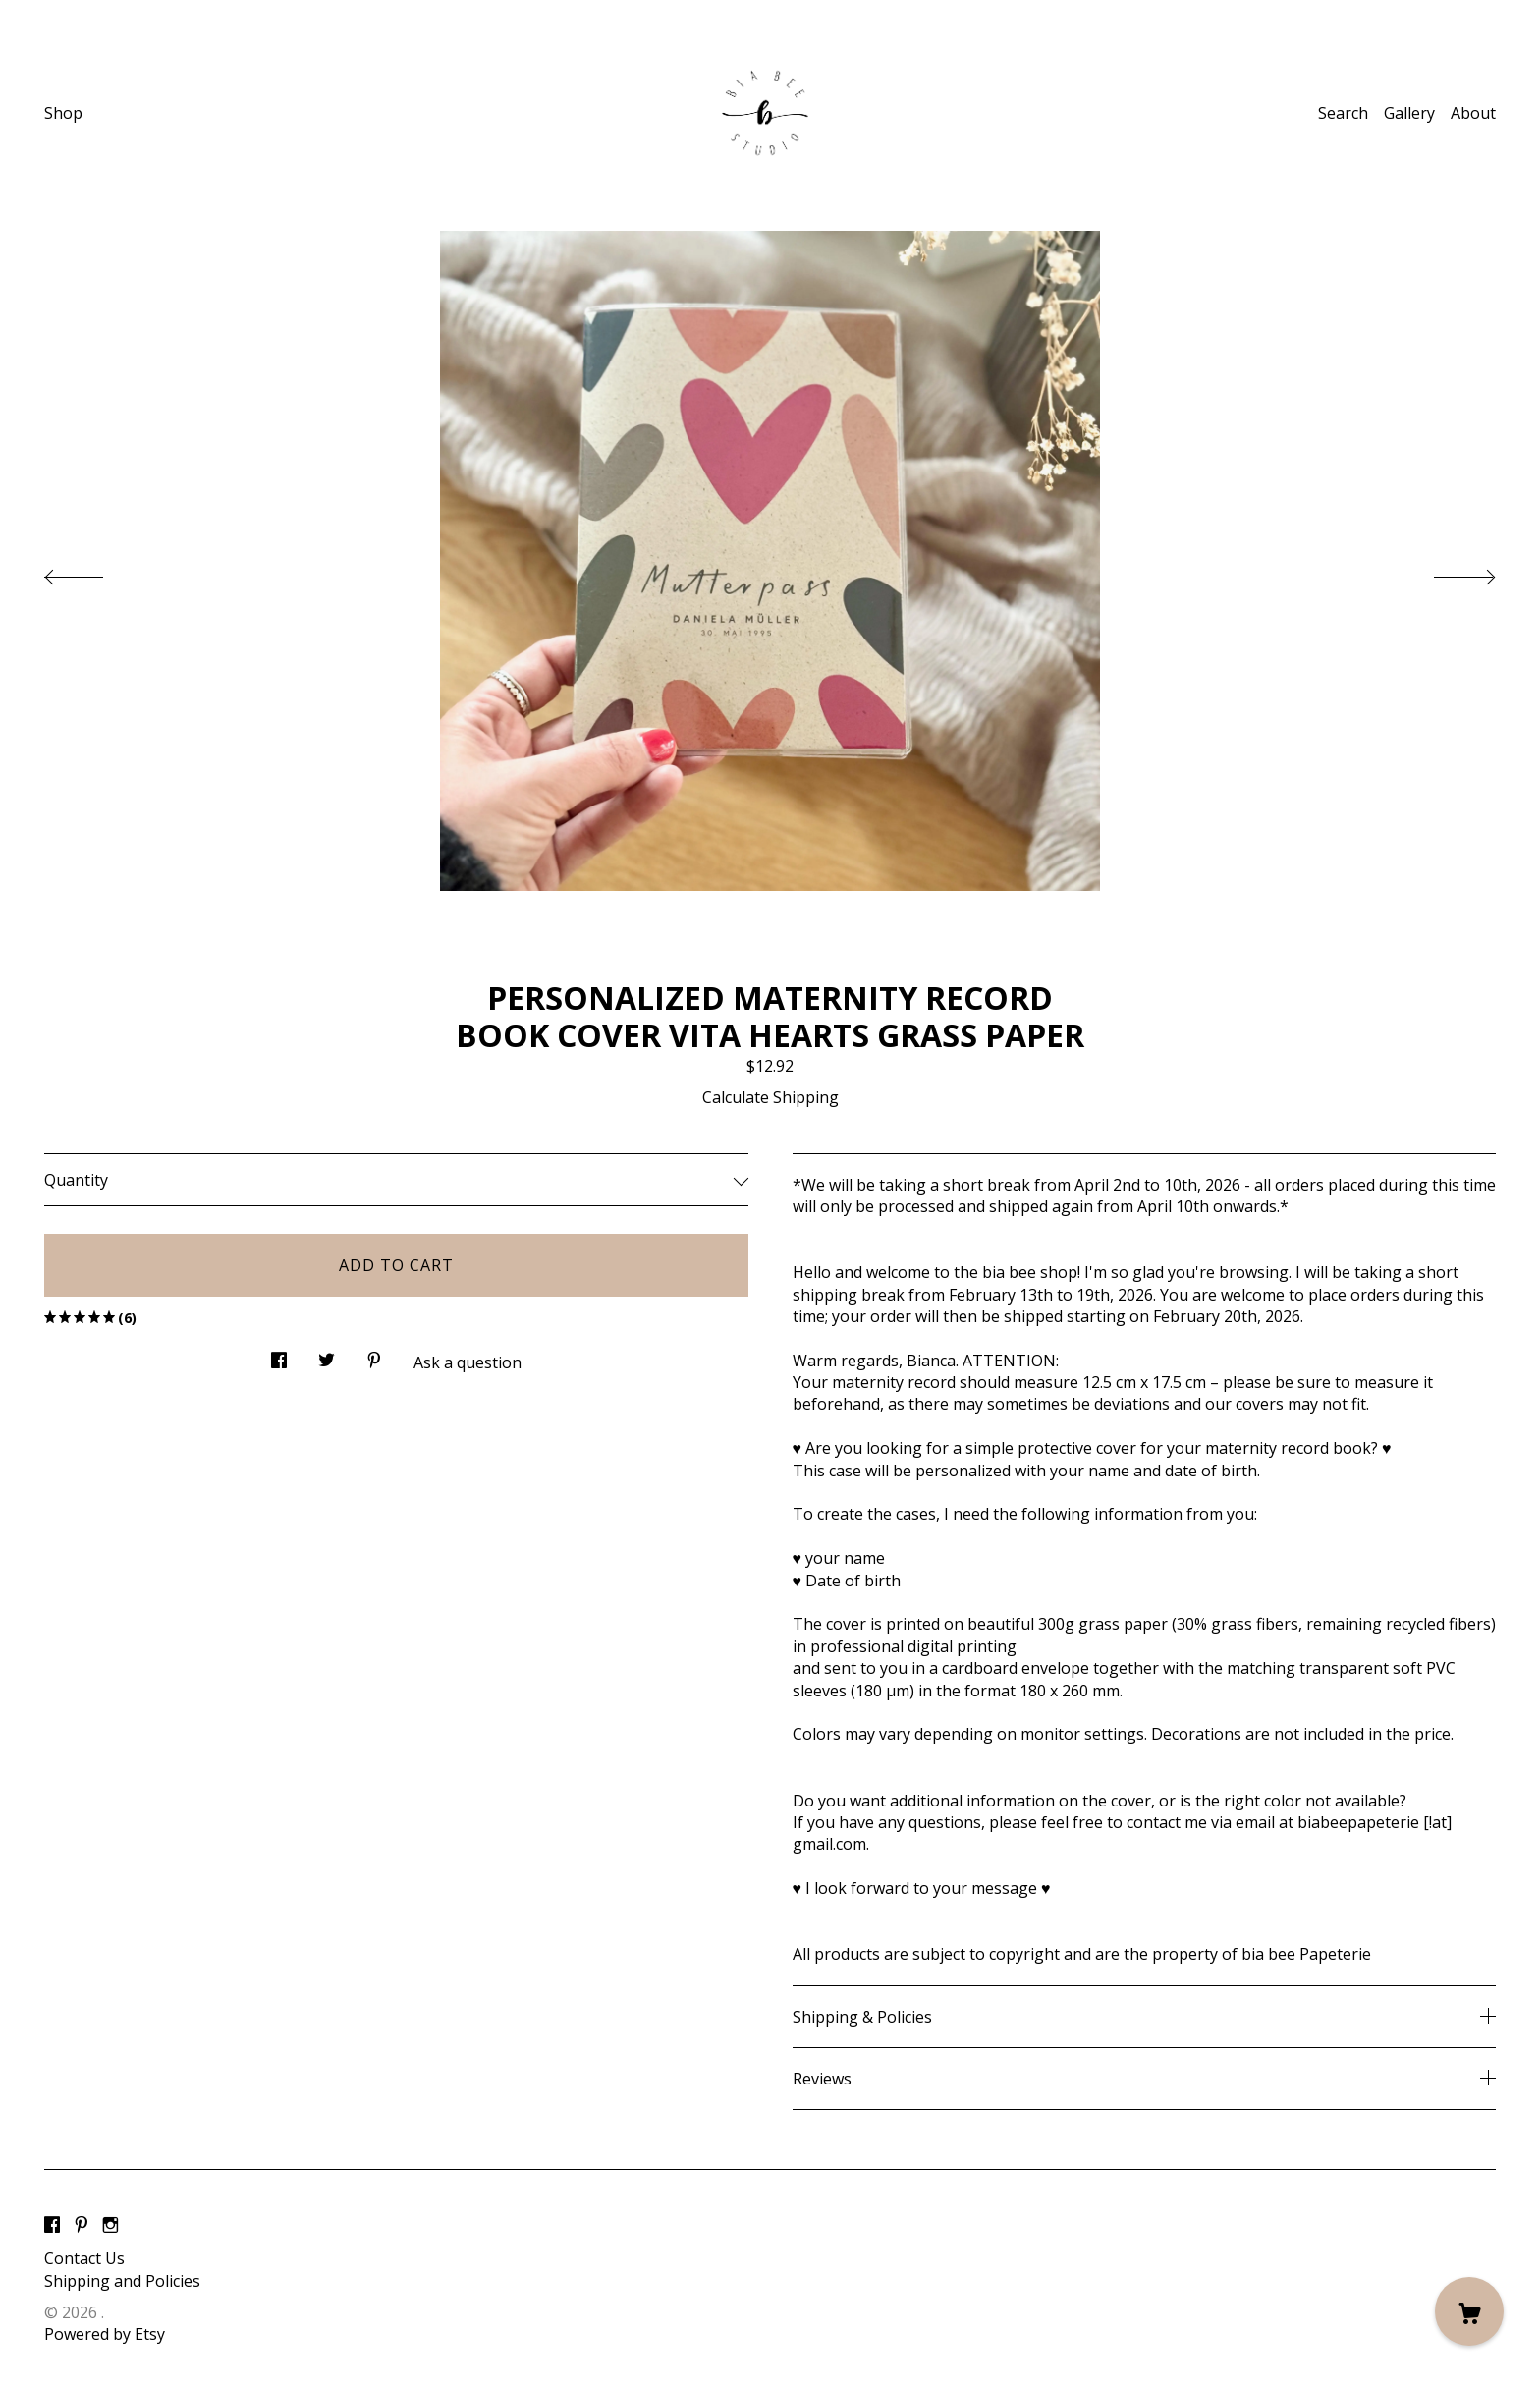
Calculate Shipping (770, 1097)
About (1473, 113)
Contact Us (84, 2258)
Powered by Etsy (104, 2334)
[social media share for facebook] (279, 1355)
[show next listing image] (1447, 572)
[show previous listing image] (93, 572)
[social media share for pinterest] (374, 1355)
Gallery (1409, 113)
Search (1343, 113)
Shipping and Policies (122, 2281)
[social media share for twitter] (326, 1355)
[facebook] (52, 2225)
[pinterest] (81, 2225)
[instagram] (110, 2225)
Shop (63, 113)
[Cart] (1469, 2311)
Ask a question (467, 1362)
